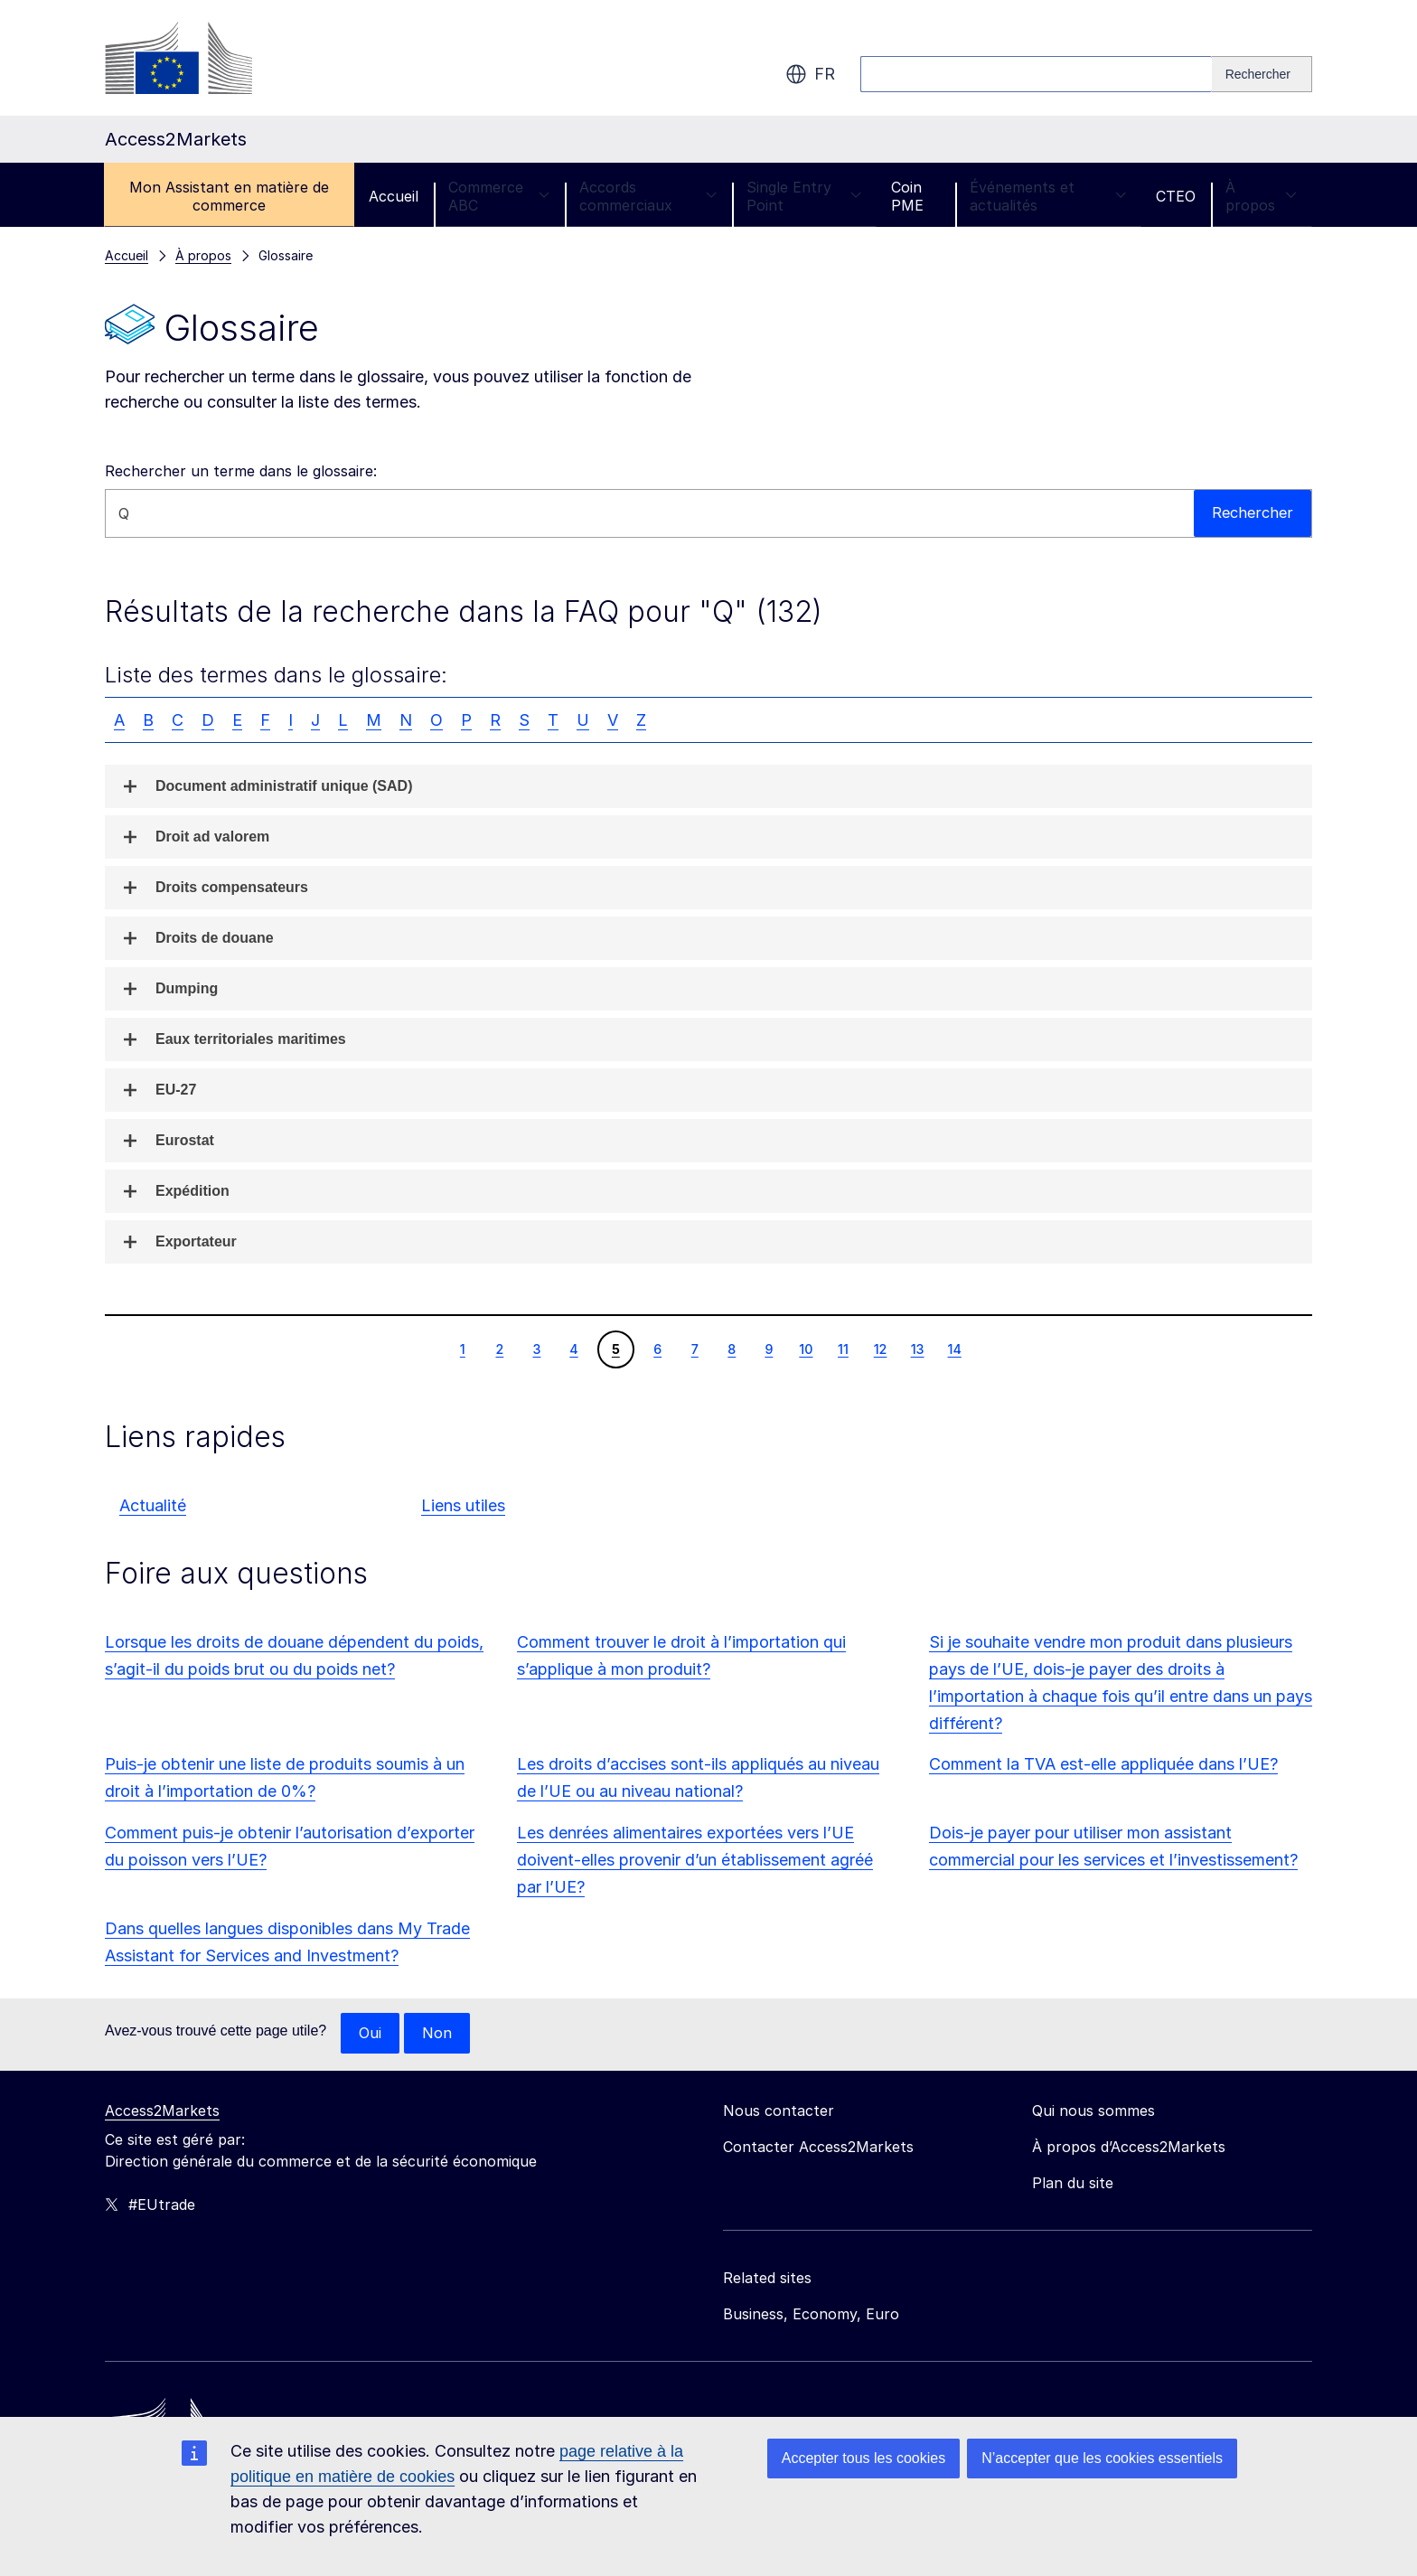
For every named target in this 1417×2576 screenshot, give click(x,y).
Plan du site (1072, 2184)
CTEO (1176, 196)
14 (954, 1348)
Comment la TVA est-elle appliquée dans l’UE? (1103, 1763)
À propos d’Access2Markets (1128, 2148)
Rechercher (1250, 512)
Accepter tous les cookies (863, 2458)
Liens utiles (463, 1505)
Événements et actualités (1048, 196)
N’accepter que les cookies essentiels (1102, 2458)
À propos (1261, 196)
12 (880, 1348)
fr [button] (810, 74)
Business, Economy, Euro (811, 2315)
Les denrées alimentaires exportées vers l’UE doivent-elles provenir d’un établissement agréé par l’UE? (695, 1859)
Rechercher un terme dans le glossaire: (241, 471)
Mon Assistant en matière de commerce (229, 196)
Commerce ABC (498, 196)
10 (805, 1348)
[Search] (1262, 74)
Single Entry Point (803, 196)
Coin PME (907, 196)
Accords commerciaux (648, 196)
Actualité (152, 1505)
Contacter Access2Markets (818, 2148)
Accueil (393, 196)
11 (843, 1348)
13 (917, 1348)
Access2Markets (162, 2111)
